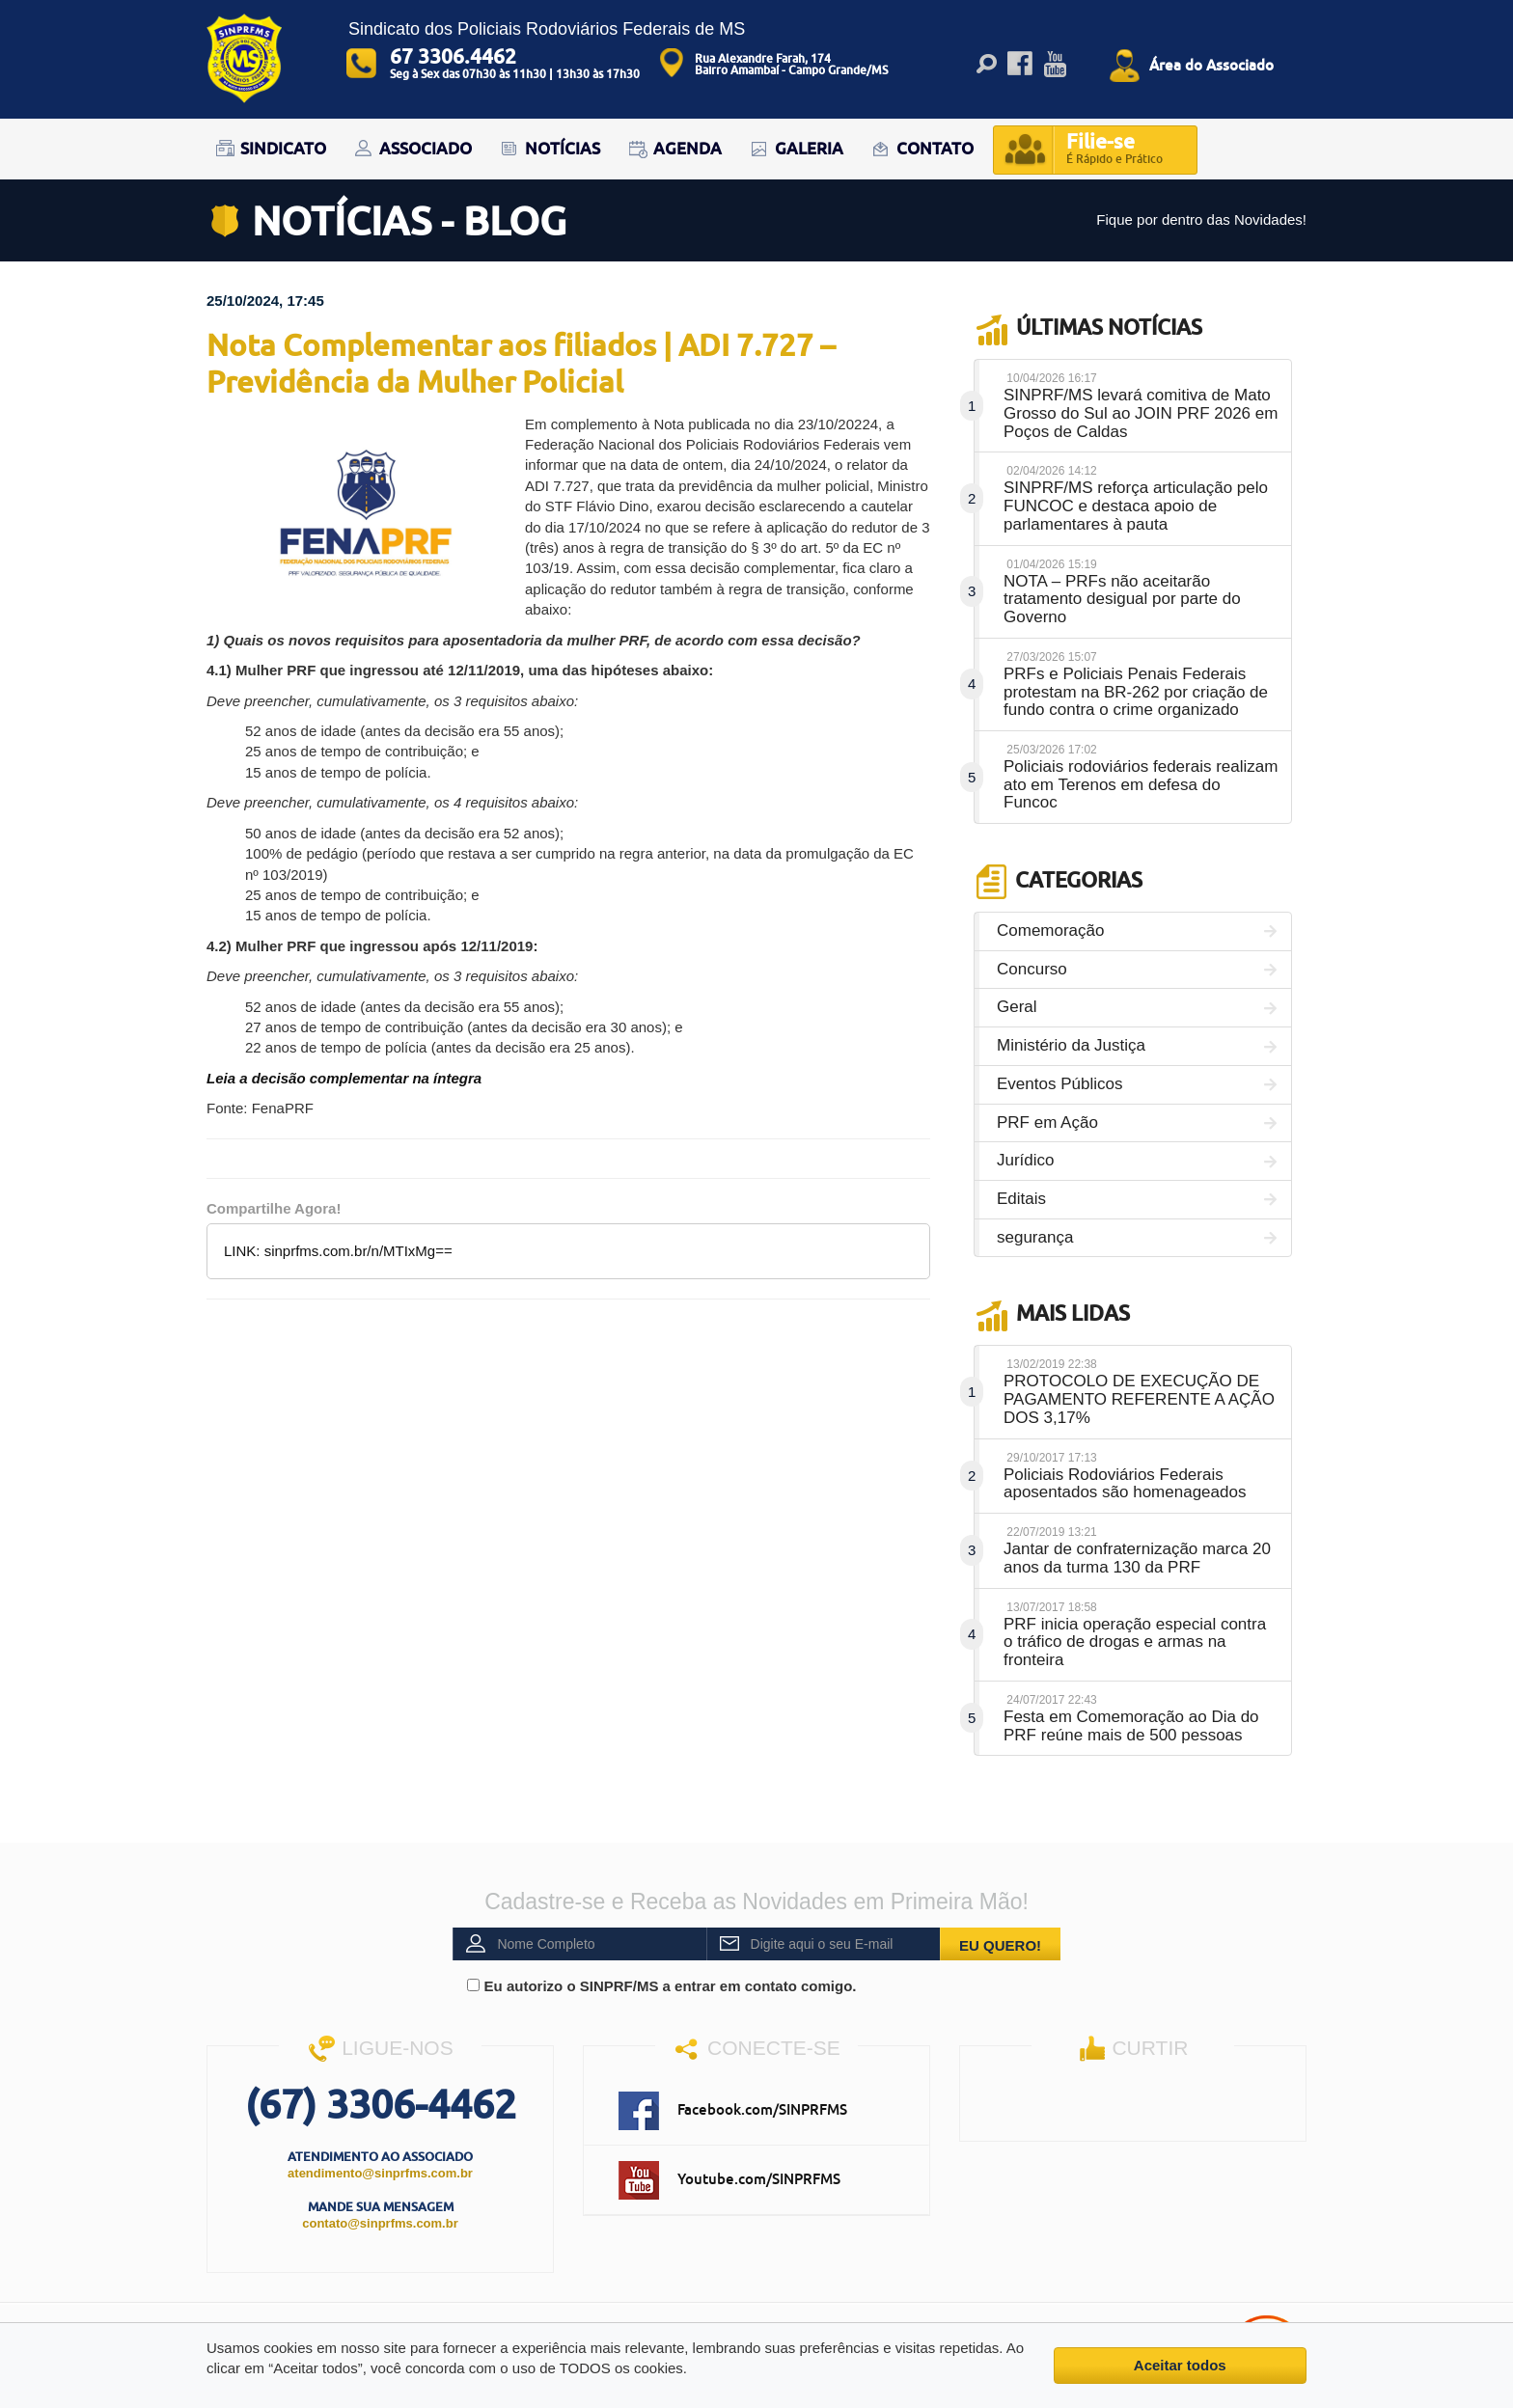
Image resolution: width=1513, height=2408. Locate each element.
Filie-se (1114, 150)
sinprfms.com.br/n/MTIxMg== (358, 1251)
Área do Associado (1211, 64)
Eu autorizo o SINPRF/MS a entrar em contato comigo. (661, 1986)
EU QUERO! (1000, 1945)
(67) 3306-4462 (380, 2103)
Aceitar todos (1180, 2365)
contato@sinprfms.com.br (379, 2223)
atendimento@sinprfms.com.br (380, 2173)
